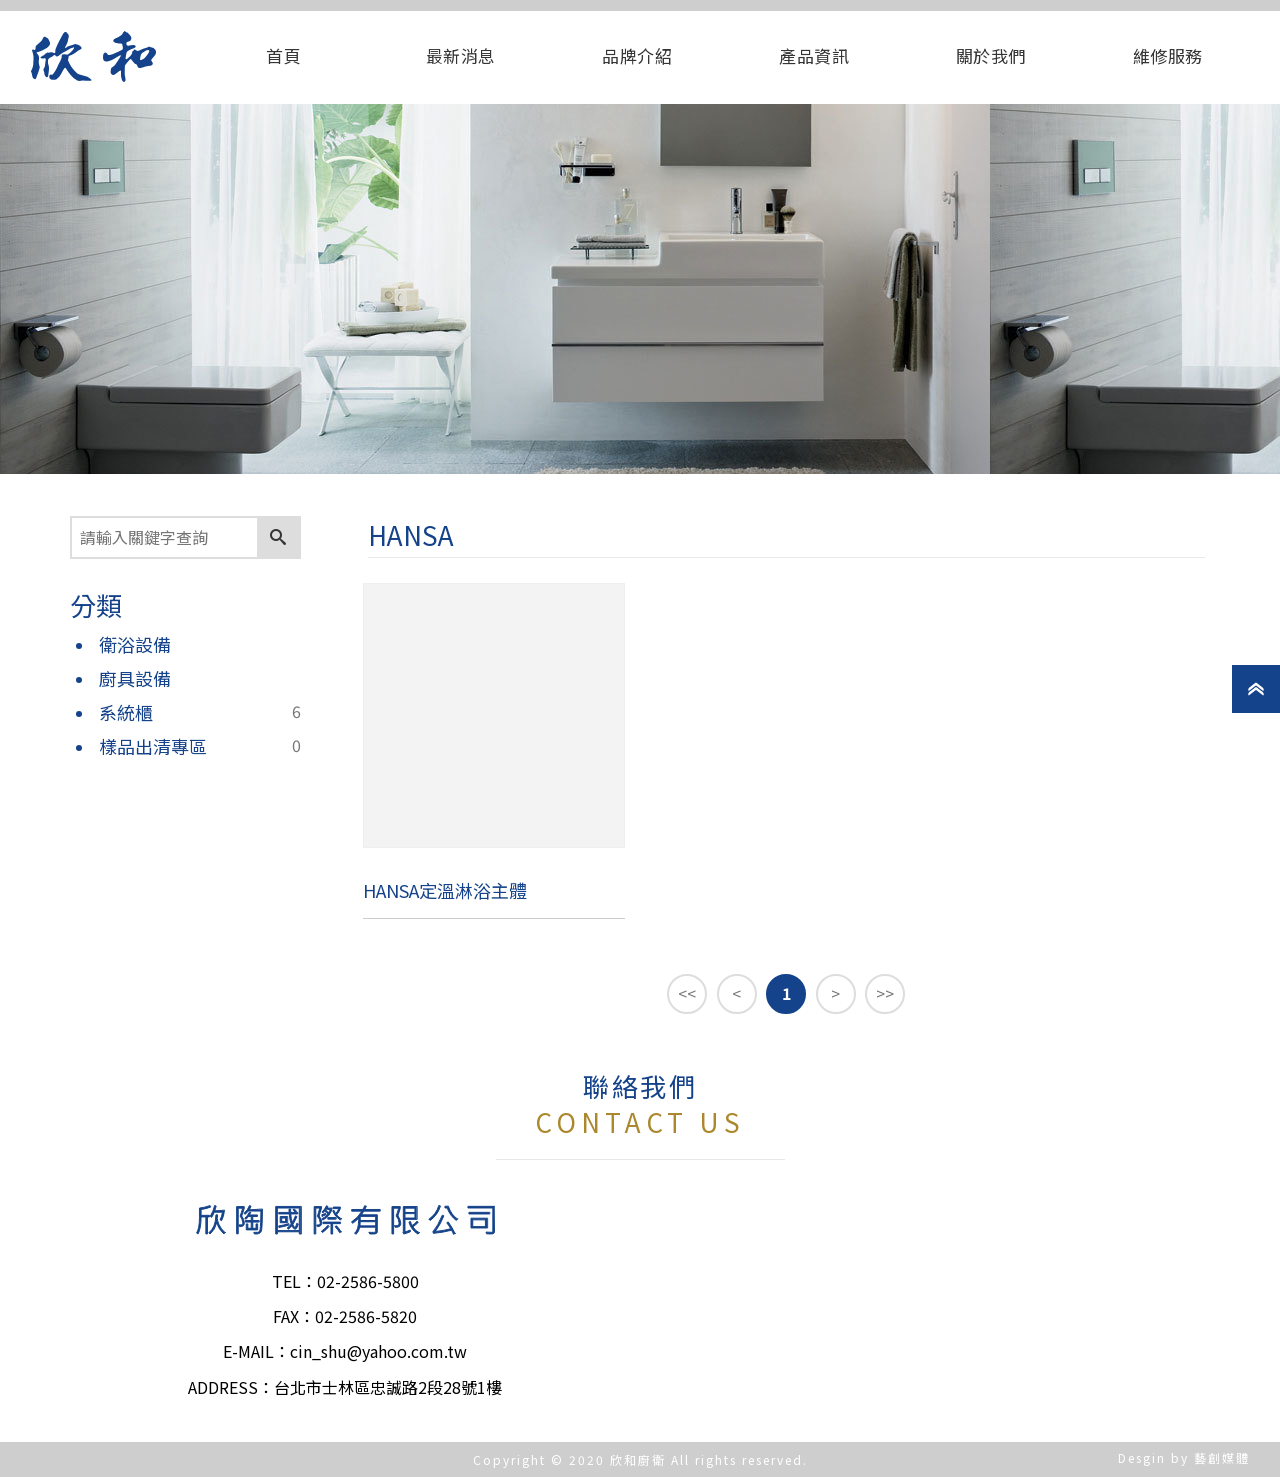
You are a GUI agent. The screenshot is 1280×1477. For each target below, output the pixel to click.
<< (687, 993)
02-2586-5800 (368, 1281)
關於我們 (991, 55)
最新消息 (461, 55)
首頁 (283, 55)
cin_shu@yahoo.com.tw (378, 1351)
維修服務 (1168, 55)
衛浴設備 (135, 644)
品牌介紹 (637, 55)
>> (885, 993)
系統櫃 (126, 712)
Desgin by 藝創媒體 (1184, 1457)
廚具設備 (135, 678)
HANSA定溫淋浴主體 (445, 890)
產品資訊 (814, 55)
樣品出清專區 (153, 746)
